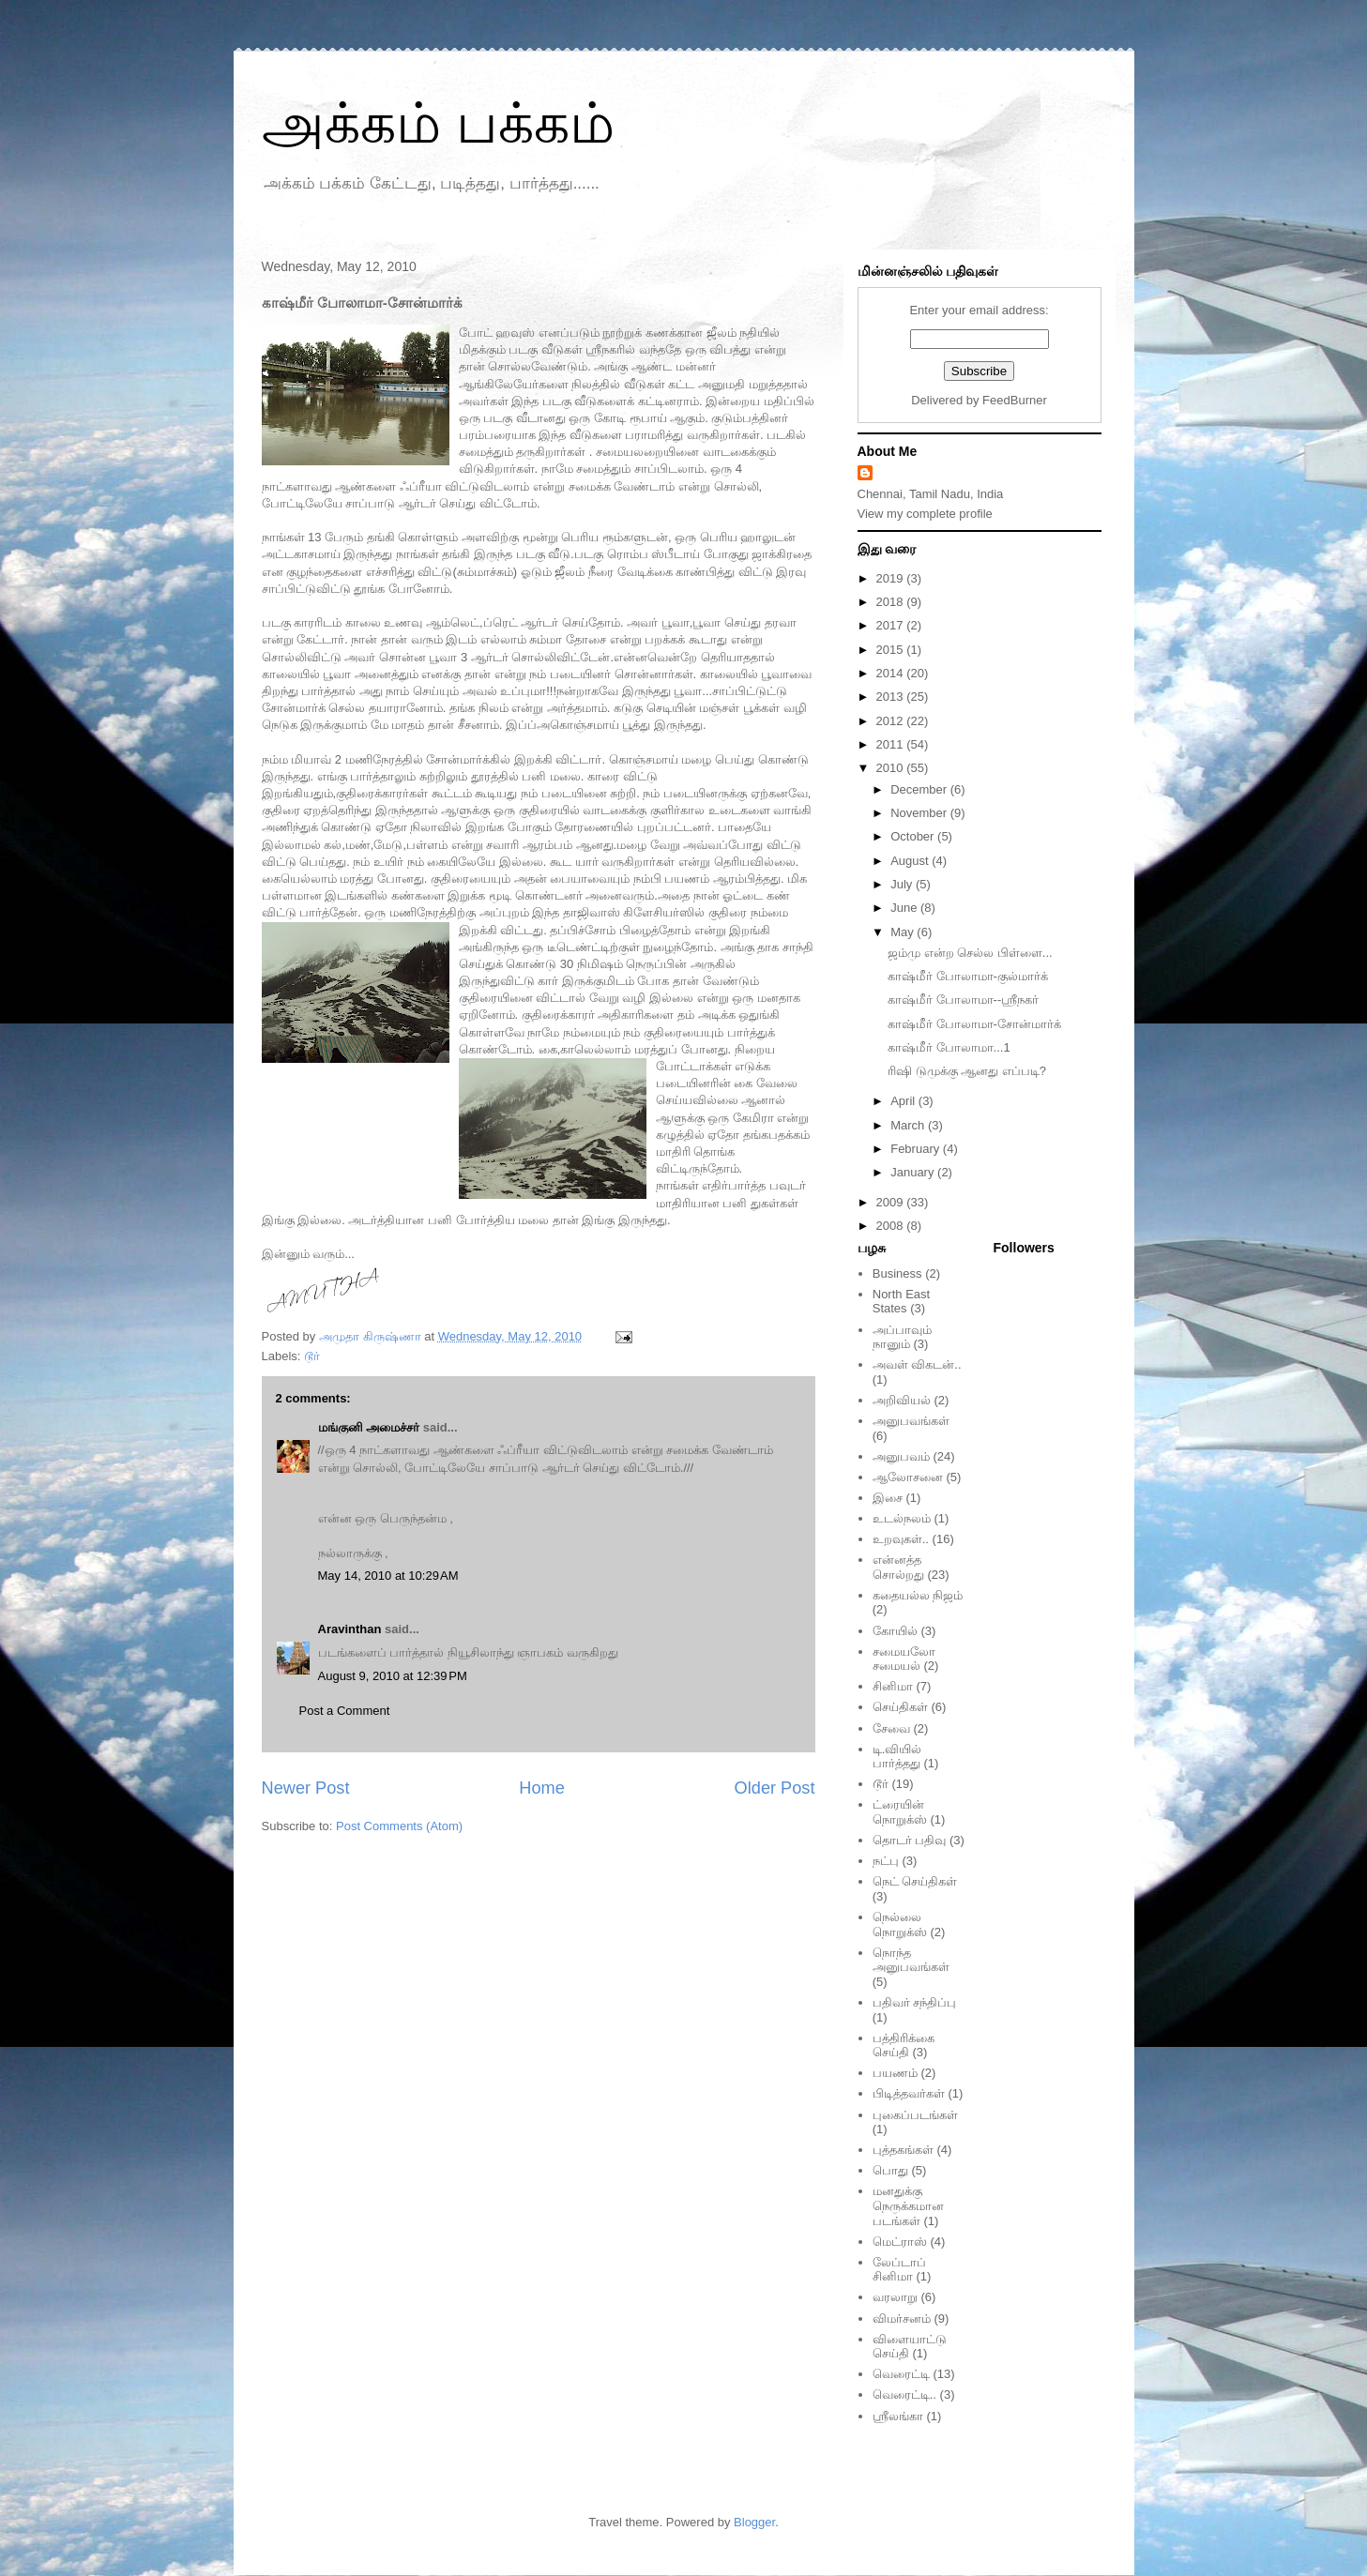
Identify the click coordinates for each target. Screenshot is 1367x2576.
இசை (888, 1498)
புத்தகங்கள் (903, 2150)
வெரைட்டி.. (904, 2394)
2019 (891, 578)
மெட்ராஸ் (900, 2242)
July (903, 884)
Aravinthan (350, 1629)
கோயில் (895, 1631)
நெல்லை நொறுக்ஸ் (900, 1924)
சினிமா (893, 1686)
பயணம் (895, 2073)
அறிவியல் (902, 1400)
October (913, 836)
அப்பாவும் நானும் (902, 1337)
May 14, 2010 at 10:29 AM (388, 1575)
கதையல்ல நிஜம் (918, 1595)
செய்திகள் (900, 1707)
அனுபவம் (901, 1456)
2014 (891, 673)
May (903, 932)
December (920, 789)
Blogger (754, 2522)
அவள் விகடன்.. (917, 1364)
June (905, 908)
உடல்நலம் (902, 1518)
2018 (891, 602)
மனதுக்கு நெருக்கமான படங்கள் (908, 2205)
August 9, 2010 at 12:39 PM (392, 1676)
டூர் (312, 1356)
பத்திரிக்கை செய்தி (903, 2045)
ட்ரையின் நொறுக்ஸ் (900, 1811)
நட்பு (886, 1861)
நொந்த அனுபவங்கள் (911, 1960)
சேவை (891, 1728)
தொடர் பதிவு (910, 1840)
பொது (890, 2170)
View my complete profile (925, 514)
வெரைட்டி (901, 2374)
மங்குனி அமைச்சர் (369, 1427)
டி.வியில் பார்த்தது (897, 1756)
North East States (901, 1301)
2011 (891, 744)
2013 (891, 696)
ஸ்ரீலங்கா (898, 2416)
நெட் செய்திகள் (915, 1881)
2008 (891, 1226)
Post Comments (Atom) (399, 1826)
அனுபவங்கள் (911, 1421)
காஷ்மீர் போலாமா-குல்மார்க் (968, 976)
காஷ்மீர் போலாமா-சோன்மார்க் (974, 1024)
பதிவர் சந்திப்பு (915, 2002)
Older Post (775, 1788)
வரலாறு (895, 2297)
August (911, 861)
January (913, 1172)
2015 (891, 650)
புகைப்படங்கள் (915, 2115)
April (904, 1101)
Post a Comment (344, 1711)
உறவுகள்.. (901, 1539)
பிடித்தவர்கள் (909, 2093)
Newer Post (306, 1788)
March (909, 1125)
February (916, 1149)
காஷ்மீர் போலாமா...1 (949, 1047)
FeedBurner (1014, 400)
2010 (891, 768)
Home (542, 1788)
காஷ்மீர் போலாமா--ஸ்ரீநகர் (963, 1000)
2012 (891, 721)
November (920, 813)
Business (897, 1273)
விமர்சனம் (902, 2318)
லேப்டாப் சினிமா (899, 2269)
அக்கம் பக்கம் (438, 123)
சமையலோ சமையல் (904, 1659)
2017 (891, 625)
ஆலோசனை (908, 1477)
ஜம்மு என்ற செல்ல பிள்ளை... (970, 953)
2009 (891, 1202)
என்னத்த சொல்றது (898, 1567)
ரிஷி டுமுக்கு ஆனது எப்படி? (967, 1071)
